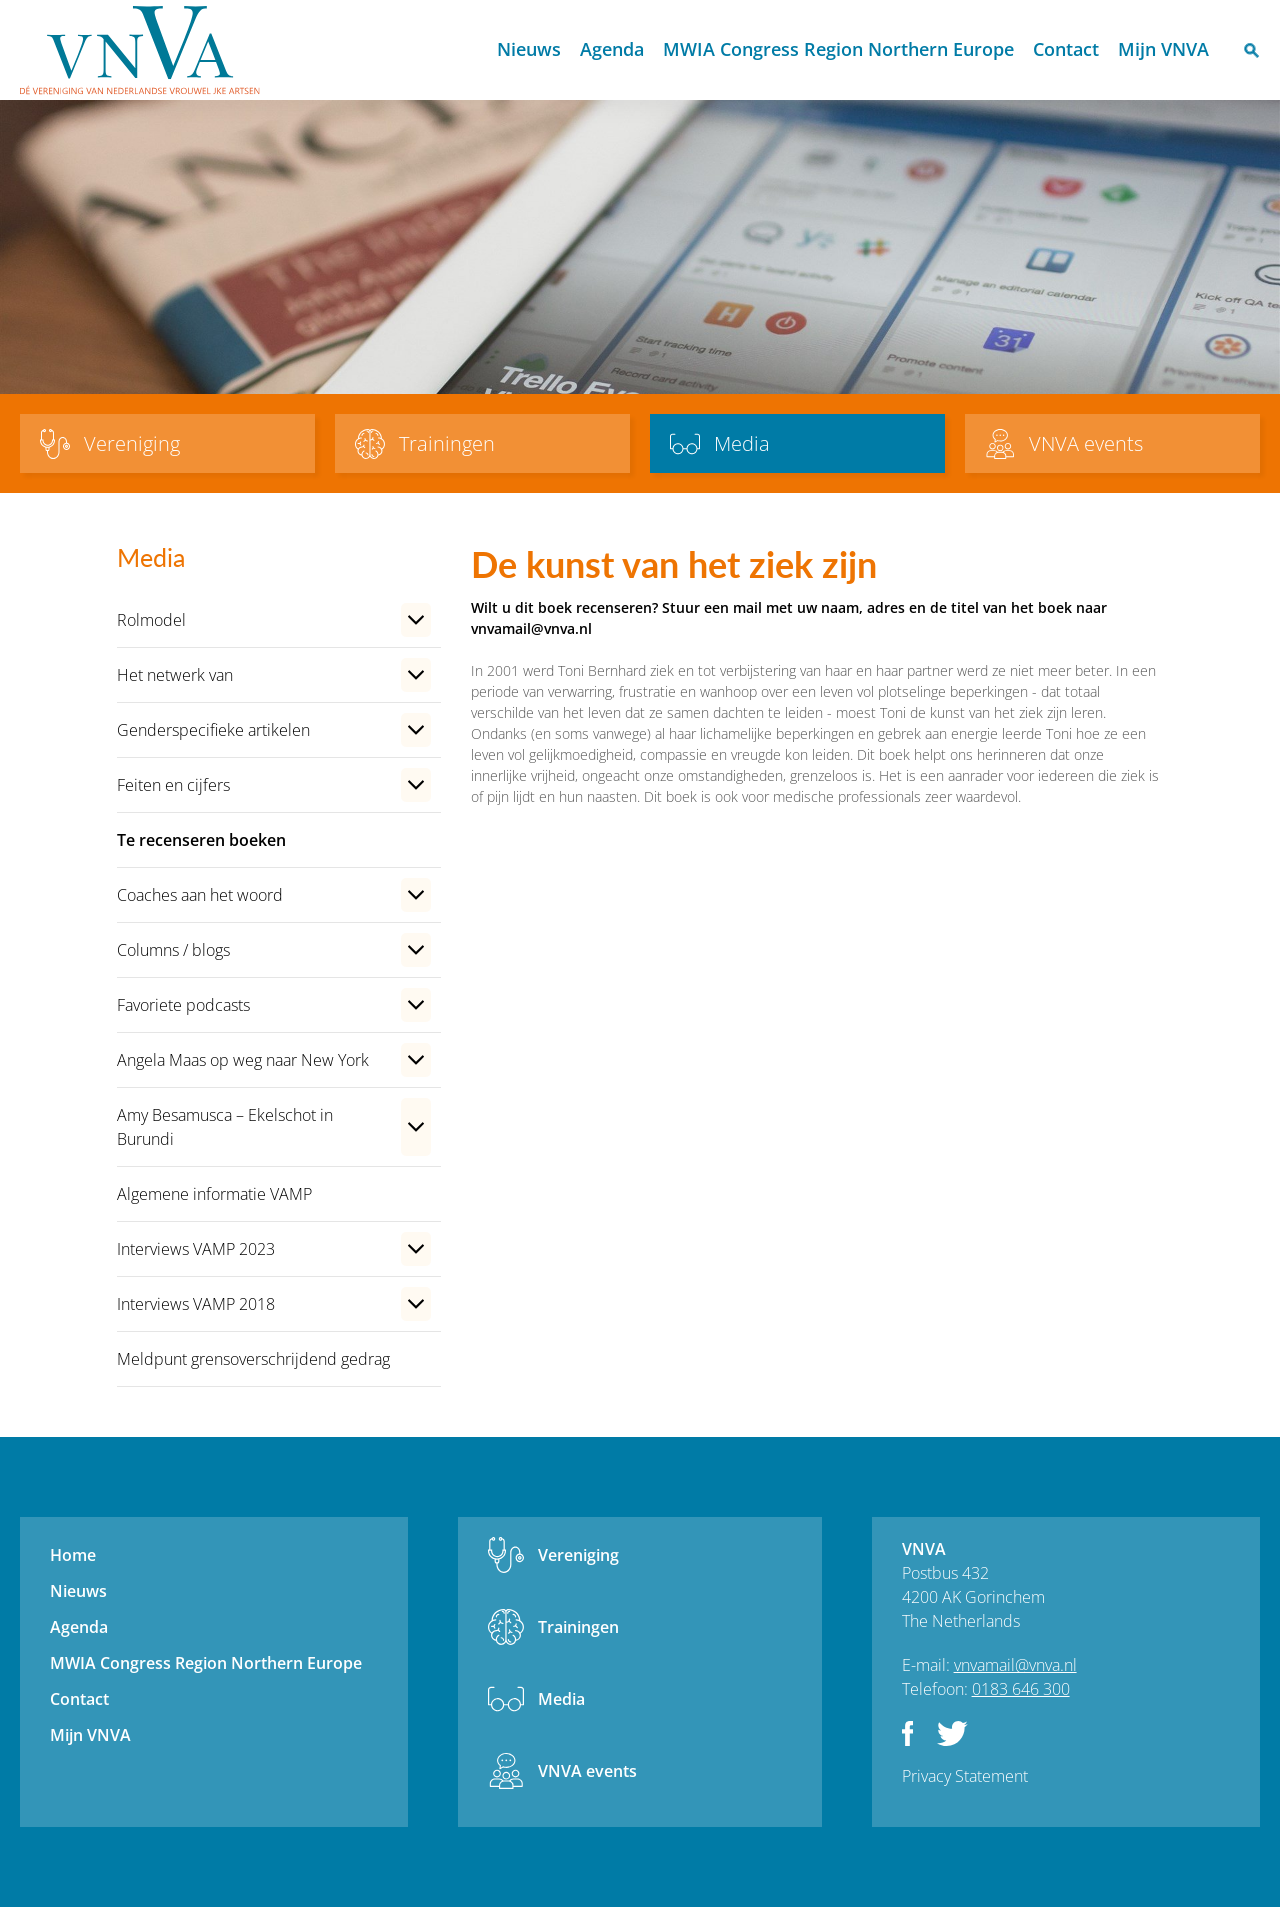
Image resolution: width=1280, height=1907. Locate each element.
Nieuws (529, 49)
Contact (1066, 49)
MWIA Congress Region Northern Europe (838, 49)
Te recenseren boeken (201, 840)
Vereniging (578, 1555)
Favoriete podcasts (183, 1005)
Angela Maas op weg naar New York (243, 1060)
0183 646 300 (1021, 1689)
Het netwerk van (175, 675)
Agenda (612, 49)
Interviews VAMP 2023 (196, 1249)
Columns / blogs (173, 950)
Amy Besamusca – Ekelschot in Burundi (225, 1127)
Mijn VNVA (1163, 49)
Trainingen (578, 1627)
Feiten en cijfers (173, 785)
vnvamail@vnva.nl (1015, 1665)
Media (561, 1699)
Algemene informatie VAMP (214, 1194)
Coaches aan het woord (200, 895)
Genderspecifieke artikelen (213, 730)
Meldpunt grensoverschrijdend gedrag (253, 1359)
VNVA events (587, 1771)
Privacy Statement (965, 1776)
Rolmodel (151, 620)
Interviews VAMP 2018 (196, 1304)
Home (470, 50)
